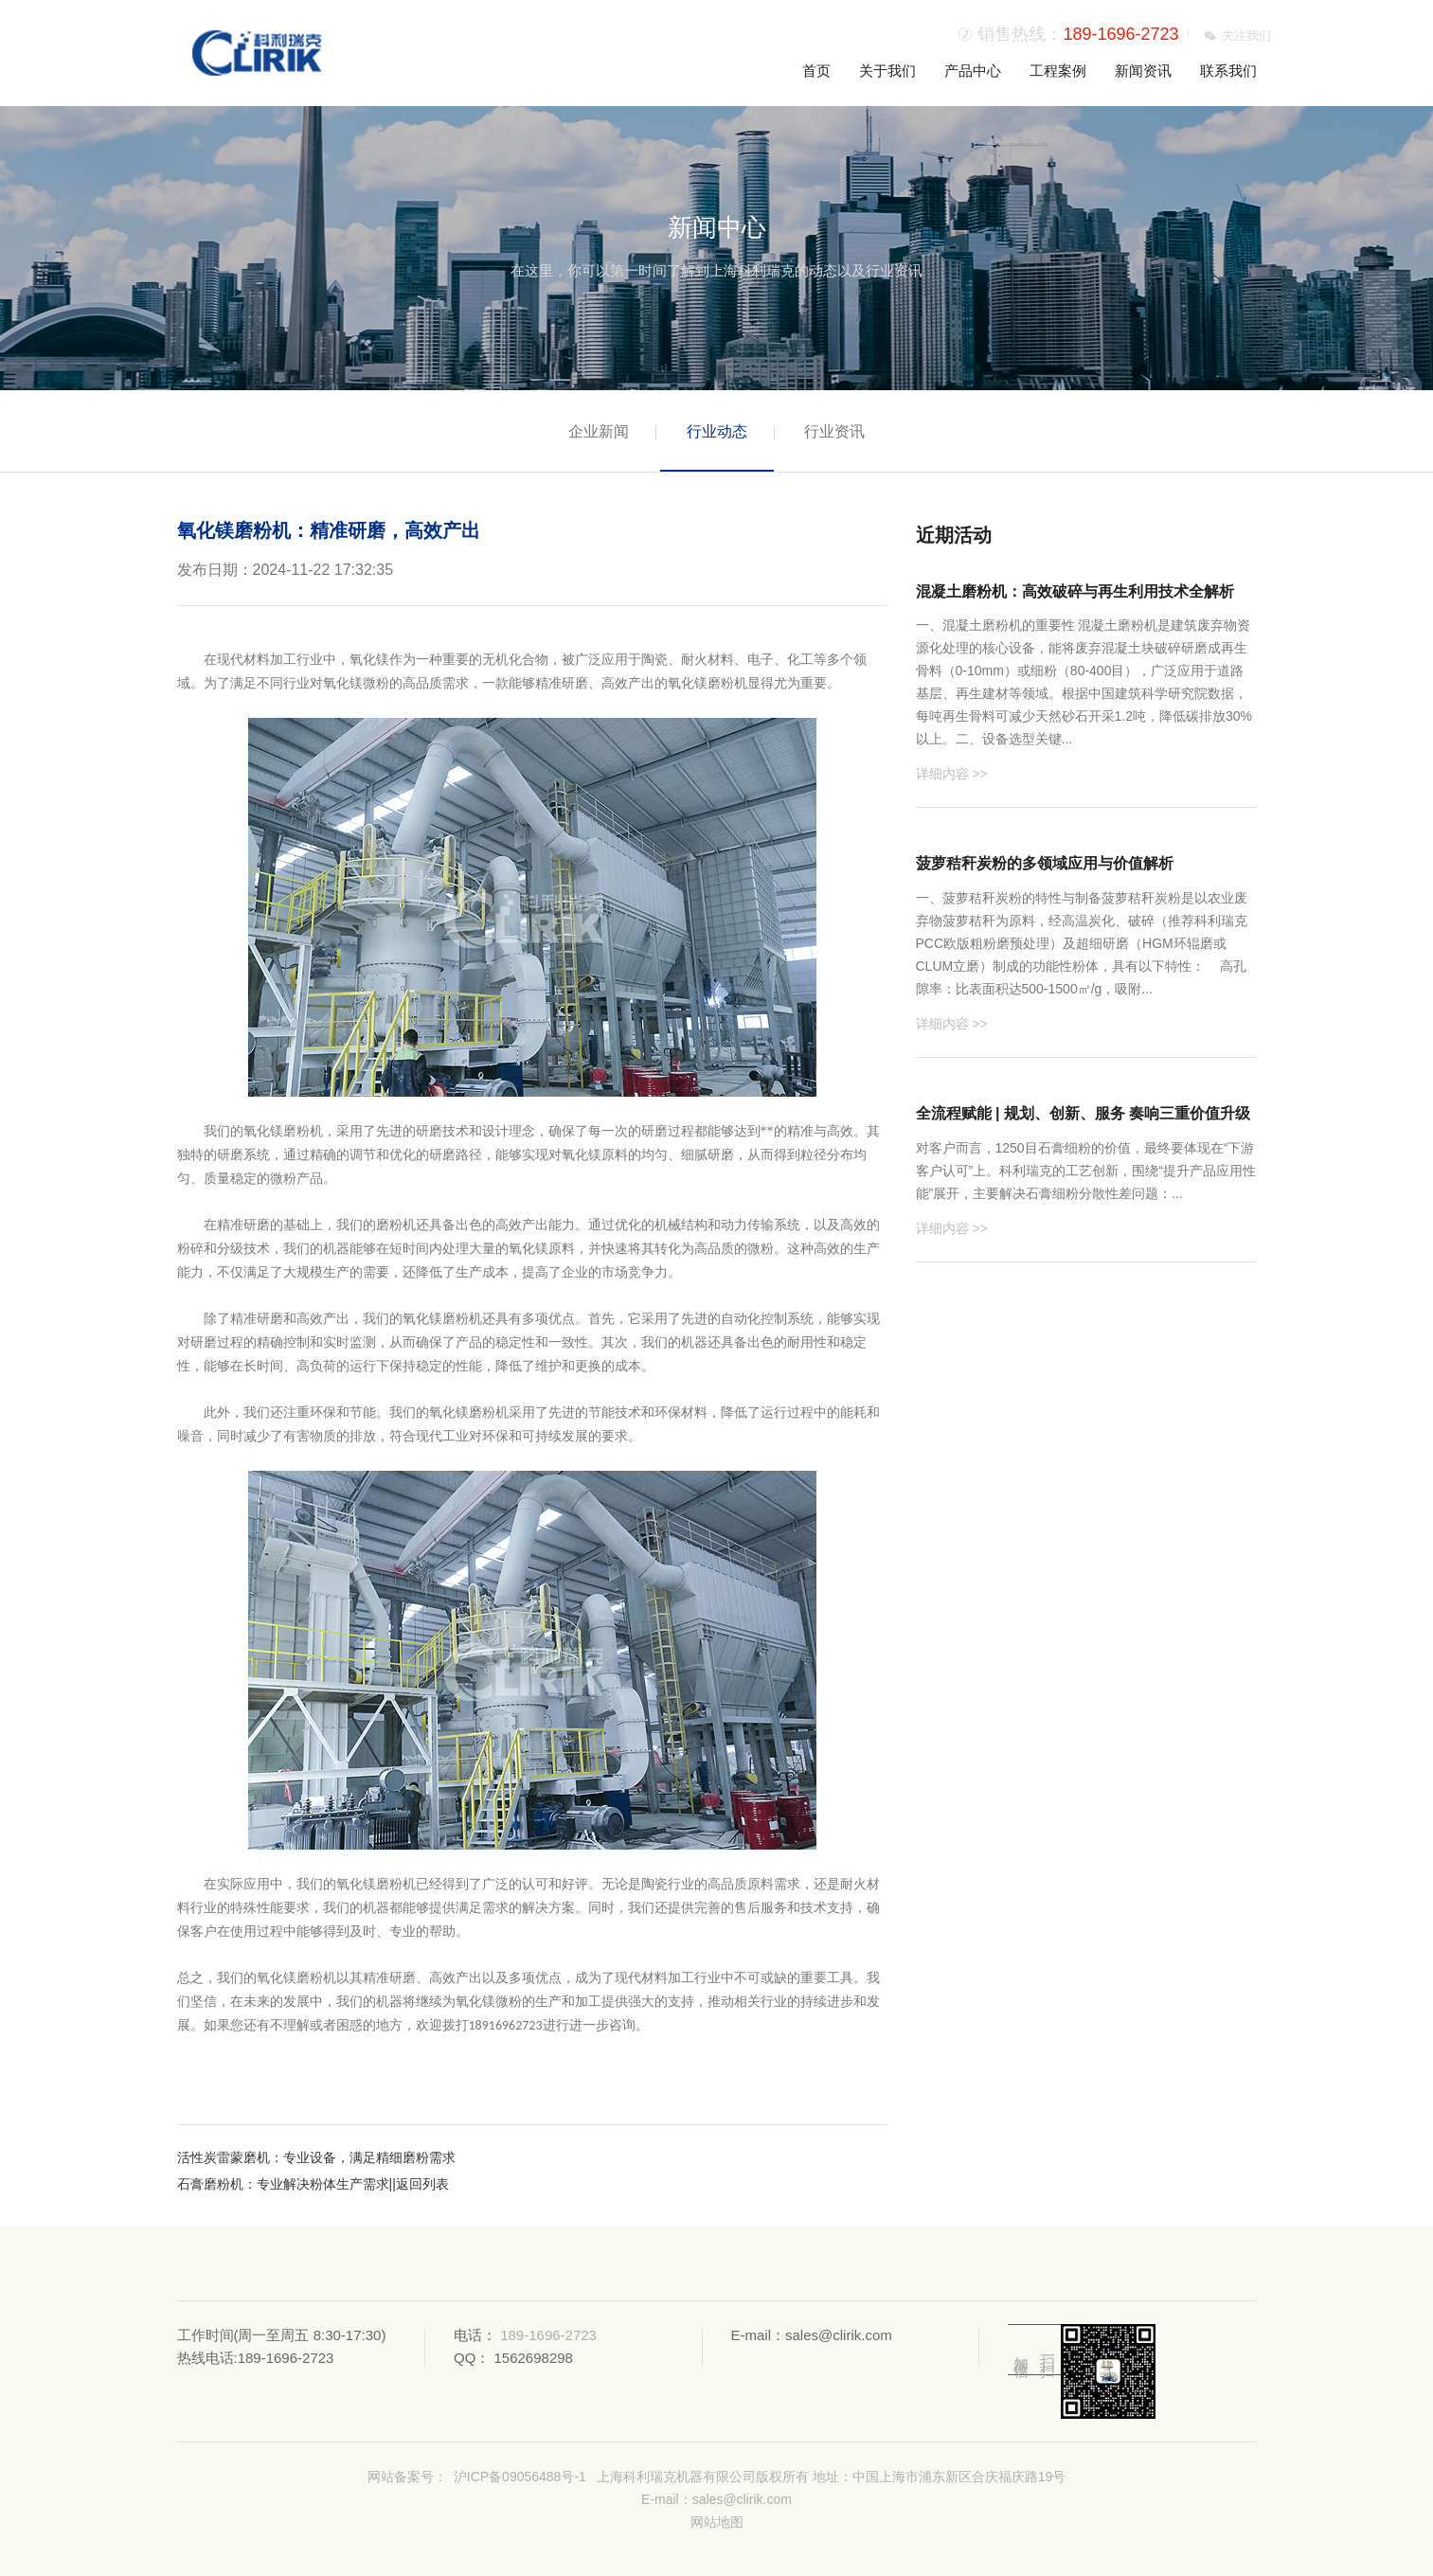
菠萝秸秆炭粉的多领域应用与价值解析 (1044, 863)
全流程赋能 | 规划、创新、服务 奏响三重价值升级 (1083, 1113)
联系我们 (1228, 71)
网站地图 (716, 2522)
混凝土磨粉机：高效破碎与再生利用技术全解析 (1075, 591)
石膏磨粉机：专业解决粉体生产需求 (283, 2183)
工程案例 (1058, 71)
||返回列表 (419, 2183)
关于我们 (887, 71)
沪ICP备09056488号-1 (520, 2476)
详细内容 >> (952, 773)
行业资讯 (834, 431)
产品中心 (972, 71)
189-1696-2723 (1120, 34)
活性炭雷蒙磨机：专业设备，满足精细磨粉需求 (316, 2157)
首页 (816, 71)
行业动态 (717, 431)
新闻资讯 (1143, 71)
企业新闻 (598, 431)
